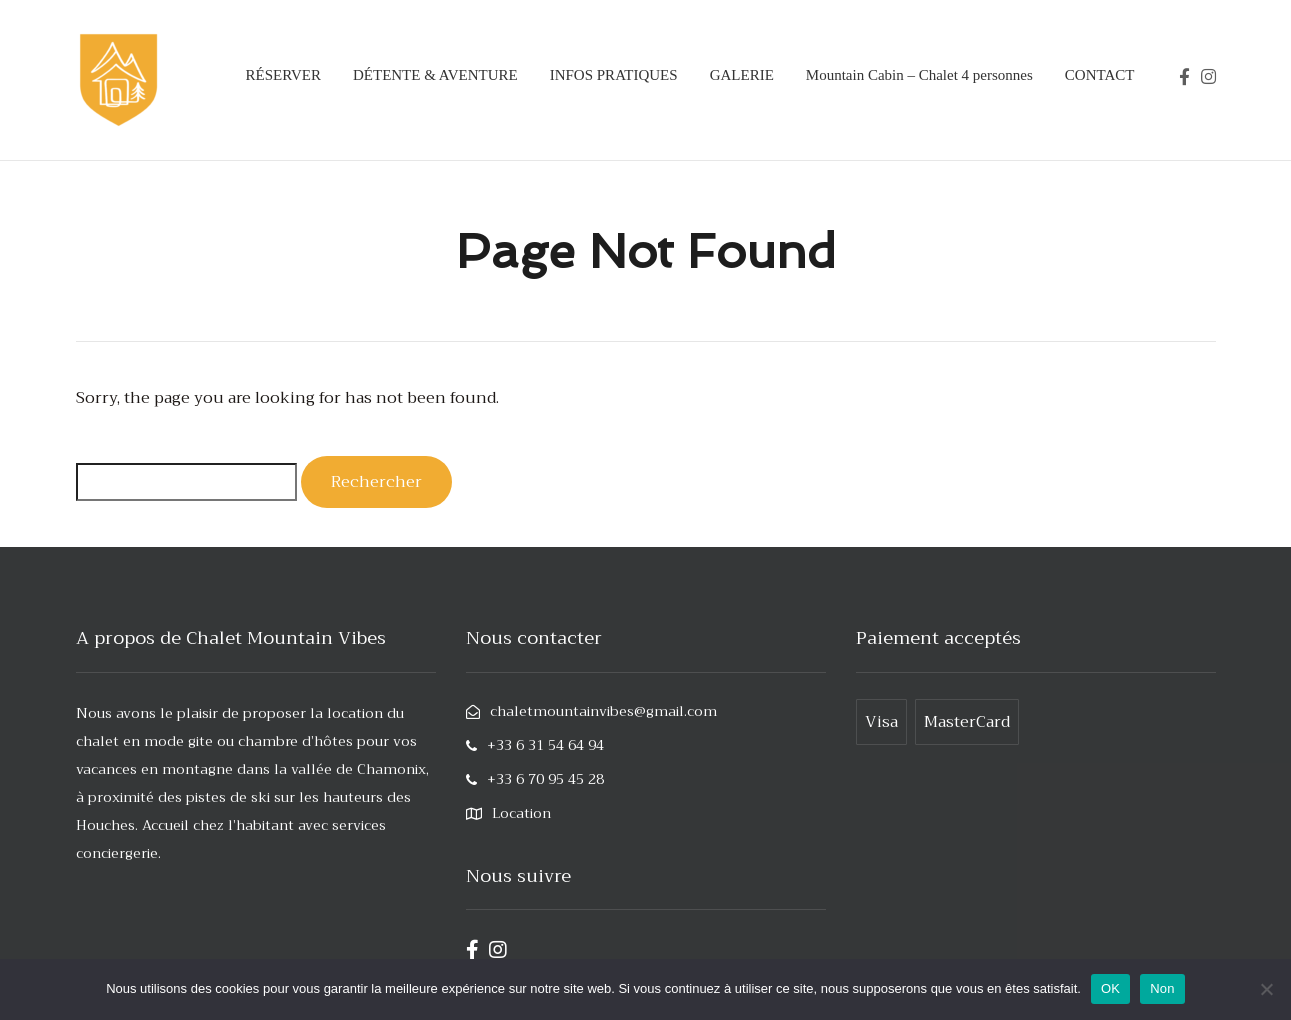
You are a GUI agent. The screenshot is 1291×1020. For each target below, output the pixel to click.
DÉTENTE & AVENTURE (435, 75)
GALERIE (742, 75)
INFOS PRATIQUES (614, 75)
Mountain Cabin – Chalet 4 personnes (919, 75)
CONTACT (1100, 75)
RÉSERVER (282, 75)
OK (1110, 988)
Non (1162, 988)
